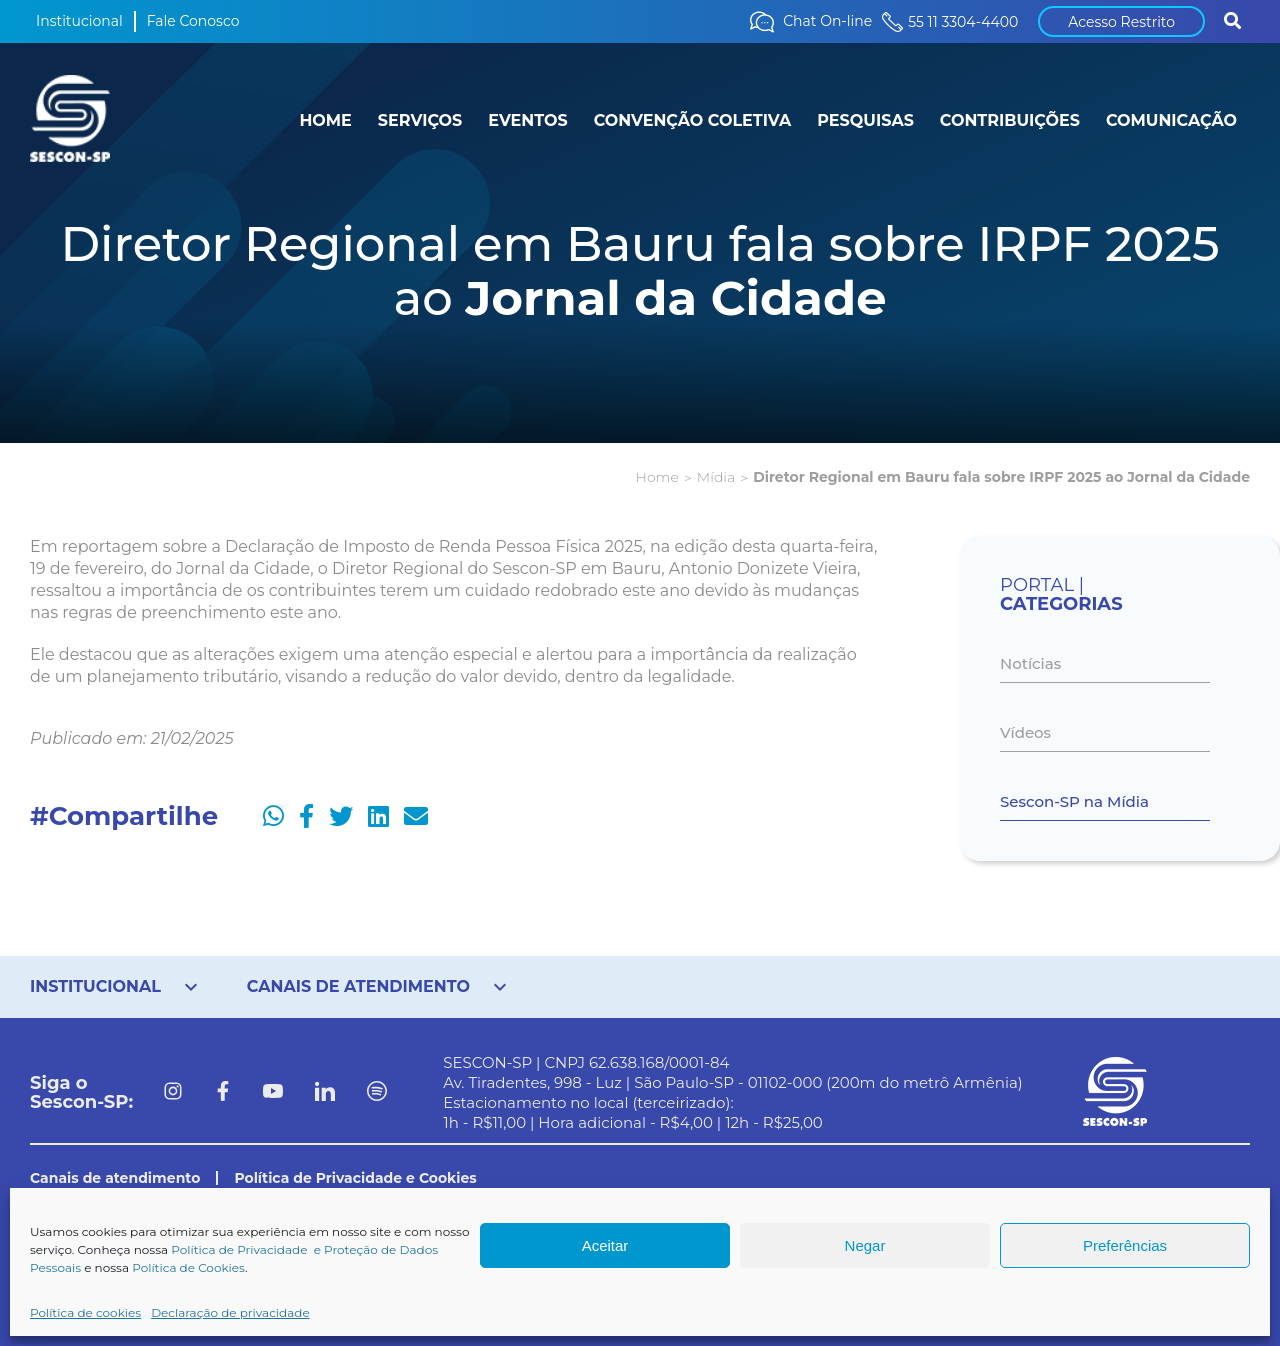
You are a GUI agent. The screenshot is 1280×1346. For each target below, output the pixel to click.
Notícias (1030, 663)
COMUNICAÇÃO (1171, 120)
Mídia (716, 477)
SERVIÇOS (420, 120)
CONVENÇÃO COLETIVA (693, 120)
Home (657, 477)
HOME (325, 120)
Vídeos (1025, 732)
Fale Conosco (193, 21)
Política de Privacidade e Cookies (355, 1178)
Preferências (1125, 1245)
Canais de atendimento (115, 1178)
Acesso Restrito (1121, 22)
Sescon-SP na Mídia (1074, 801)
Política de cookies (85, 1312)
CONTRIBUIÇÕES (1010, 120)
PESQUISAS (865, 120)
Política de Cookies (188, 1267)
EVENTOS (527, 120)
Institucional (79, 21)
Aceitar (605, 1245)
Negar (865, 1245)
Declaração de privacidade (230, 1312)
